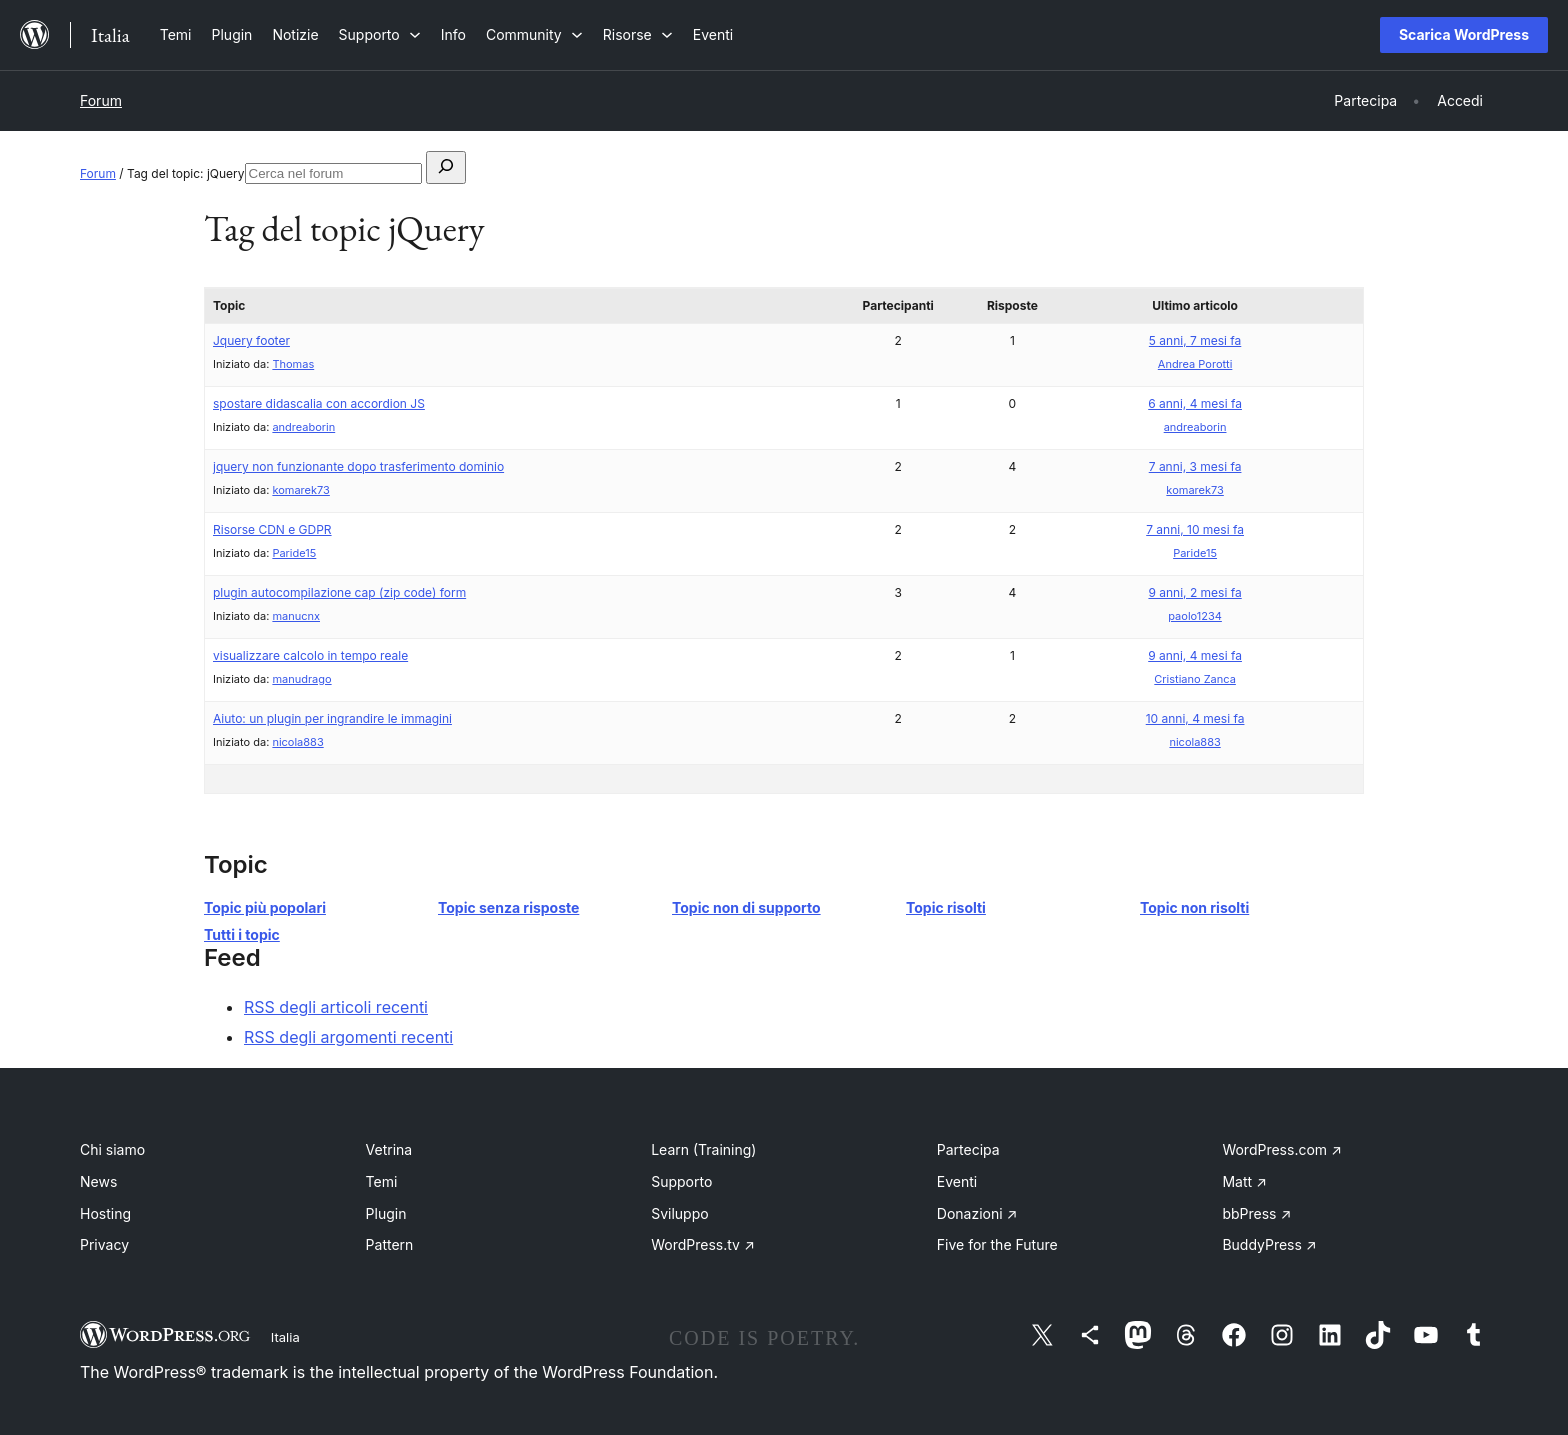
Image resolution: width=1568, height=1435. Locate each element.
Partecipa (968, 1149)
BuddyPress (1269, 1244)
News (98, 1181)
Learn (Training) (703, 1149)
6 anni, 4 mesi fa (1195, 403)
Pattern (390, 1244)
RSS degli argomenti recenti (348, 1037)
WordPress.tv (703, 1244)
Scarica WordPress (1464, 34)
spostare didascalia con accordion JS (319, 403)
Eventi (957, 1181)
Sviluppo (679, 1213)
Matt (1244, 1181)
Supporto (681, 1181)
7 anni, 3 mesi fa (1195, 466)
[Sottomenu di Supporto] (380, 34)
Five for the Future (997, 1244)
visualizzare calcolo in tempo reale (310, 655)
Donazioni (977, 1213)
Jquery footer (251, 340)
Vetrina (389, 1149)
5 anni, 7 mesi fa (1195, 340)
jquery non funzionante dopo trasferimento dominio (358, 466)
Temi (382, 1181)
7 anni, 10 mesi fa (1195, 529)
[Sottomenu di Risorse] (638, 34)
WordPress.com (1282, 1149)
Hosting (105, 1213)
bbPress (1256, 1213)
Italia (285, 1337)
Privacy (104, 1244)
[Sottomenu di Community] (534, 34)
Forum (101, 100)
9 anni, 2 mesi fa (1194, 592)
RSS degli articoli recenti (336, 1007)
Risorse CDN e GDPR (272, 529)
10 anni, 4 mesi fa (1195, 718)
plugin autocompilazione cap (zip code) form (339, 592)
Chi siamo (112, 1149)
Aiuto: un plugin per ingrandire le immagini (332, 718)
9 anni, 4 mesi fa (1195, 655)
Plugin (386, 1213)
